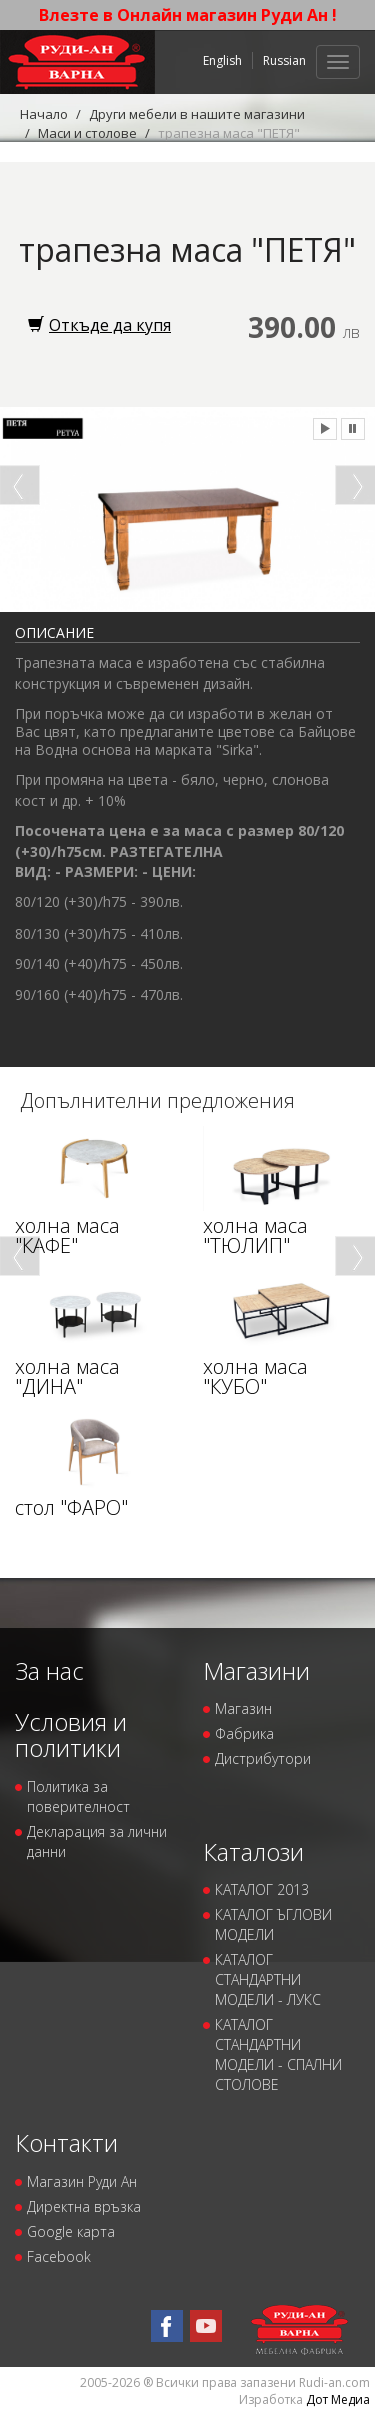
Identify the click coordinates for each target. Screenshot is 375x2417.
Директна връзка (84, 2206)
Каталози (253, 1851)
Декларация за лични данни (97, 1841)
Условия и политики (71, 1734)
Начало (44, 114)
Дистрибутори (263, 1758)
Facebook (59, 2256)
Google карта (71, 2231)
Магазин (243, 1708)
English (222, 60)
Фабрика (244, 1733)
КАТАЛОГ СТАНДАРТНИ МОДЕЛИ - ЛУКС (268, 1979)
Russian (284, 60)
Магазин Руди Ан (82, 2181)
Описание (54, 632)
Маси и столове (87, 133)
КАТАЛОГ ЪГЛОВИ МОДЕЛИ (273, 1924)
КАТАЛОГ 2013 (262, 1889)
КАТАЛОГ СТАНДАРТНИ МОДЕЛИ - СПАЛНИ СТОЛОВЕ (278, 2054)
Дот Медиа (338, 2399)
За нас (49, 1670)
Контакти (66, 2142)
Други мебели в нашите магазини (197, 114)
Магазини (256, 1670)
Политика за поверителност (78, 1796)
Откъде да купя (99, 325)
